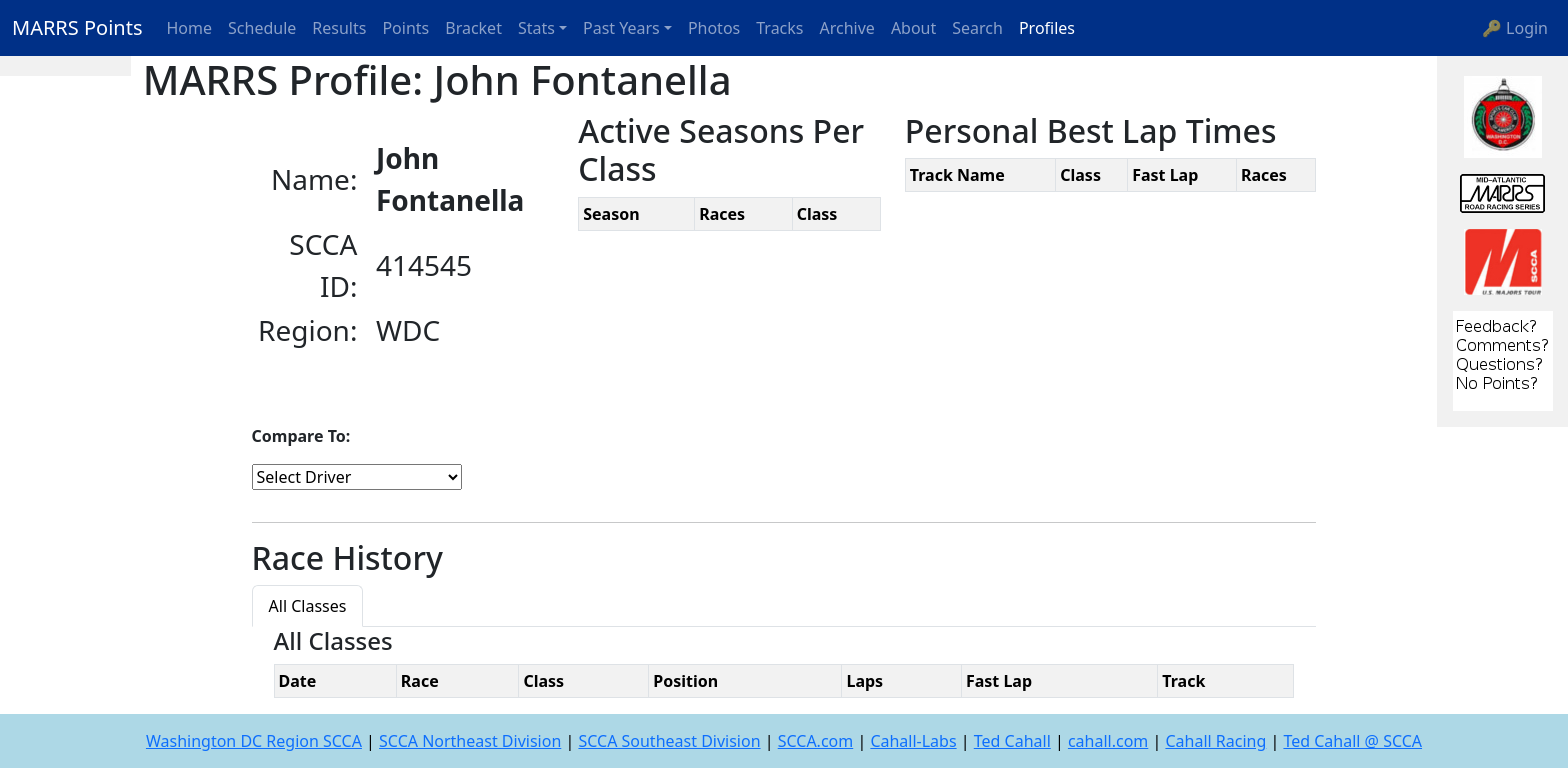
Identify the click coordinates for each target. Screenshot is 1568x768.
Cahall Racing (1215, 741)
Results (339, 28)
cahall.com (1108, 741)
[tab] (380, 594)
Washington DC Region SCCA (254, 741)
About (913, 28)
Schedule (262, 28)
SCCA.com (816, 741)
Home (190, 28)
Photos (714, 28)
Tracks (779, 28)
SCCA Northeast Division (470, 741)
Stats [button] (536, 28)
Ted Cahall (1012, 741)
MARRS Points (77, 27)
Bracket (473, 28)
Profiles (1047, 28)
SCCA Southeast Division (669, 741)
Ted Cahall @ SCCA (1352, 741)
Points (405, 28)
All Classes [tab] (308, 606)
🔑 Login (1515, 28)
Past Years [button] (621, 28)
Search (977, 28)
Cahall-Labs (913, 741)
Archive (847, 28)
